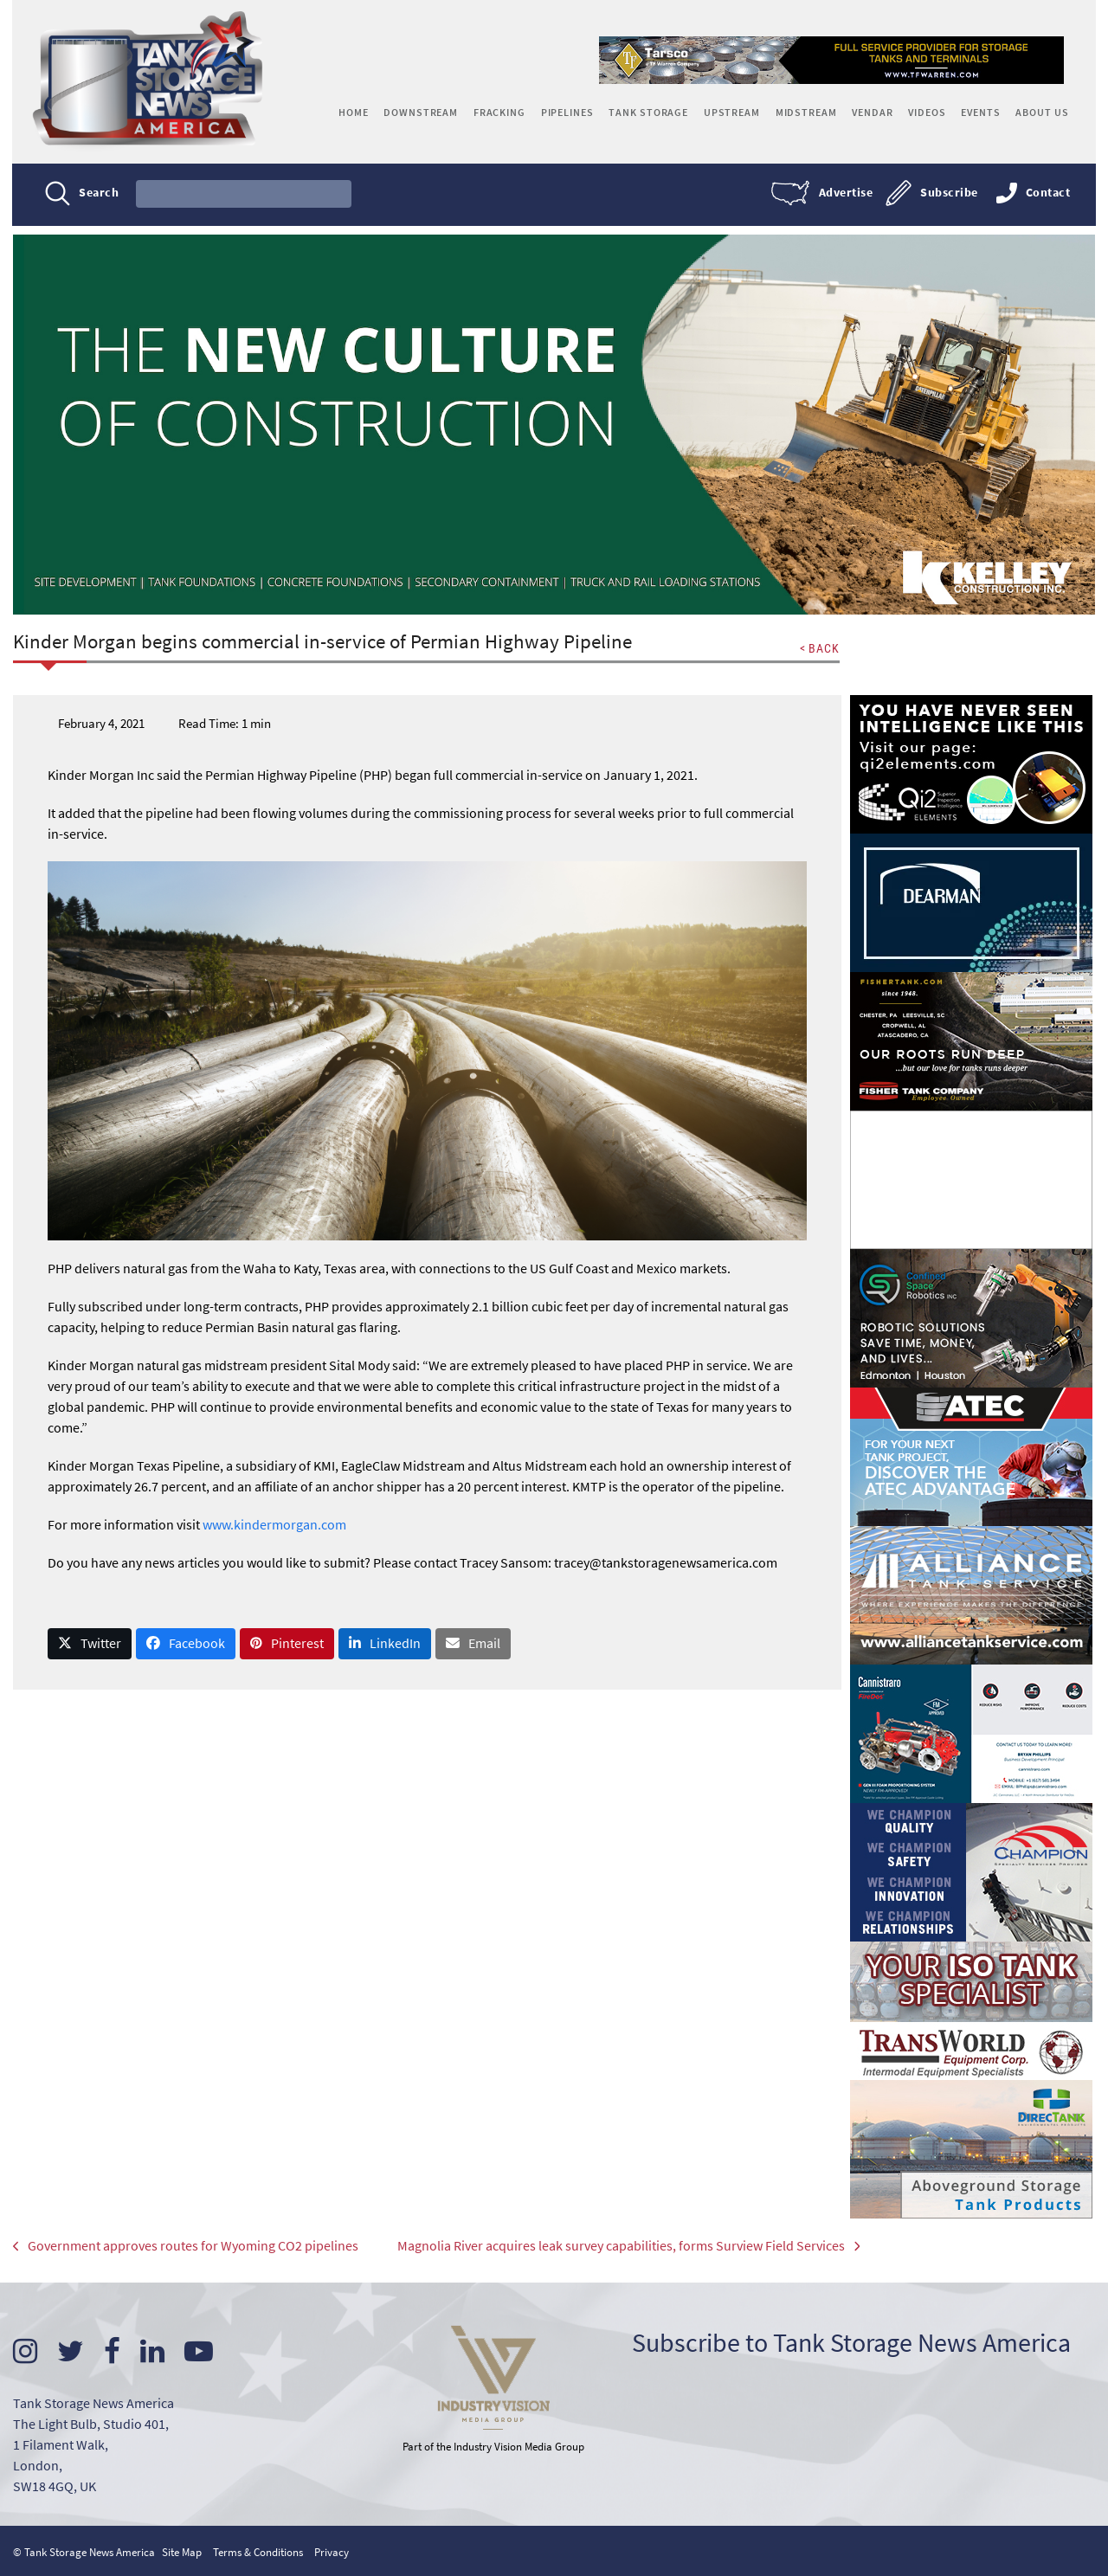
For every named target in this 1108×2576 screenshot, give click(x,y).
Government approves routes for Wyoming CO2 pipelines (186, 2246)
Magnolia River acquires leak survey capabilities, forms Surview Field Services (611, 2246)
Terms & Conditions (258, 2550)
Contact (1047, 192)
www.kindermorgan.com (274, 1523)
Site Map (182, 2550)
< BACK (819, 647)
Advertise (845, 192)
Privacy (331, 2550)
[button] (90, 1642)
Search (99, 192)
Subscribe (948, 192)
